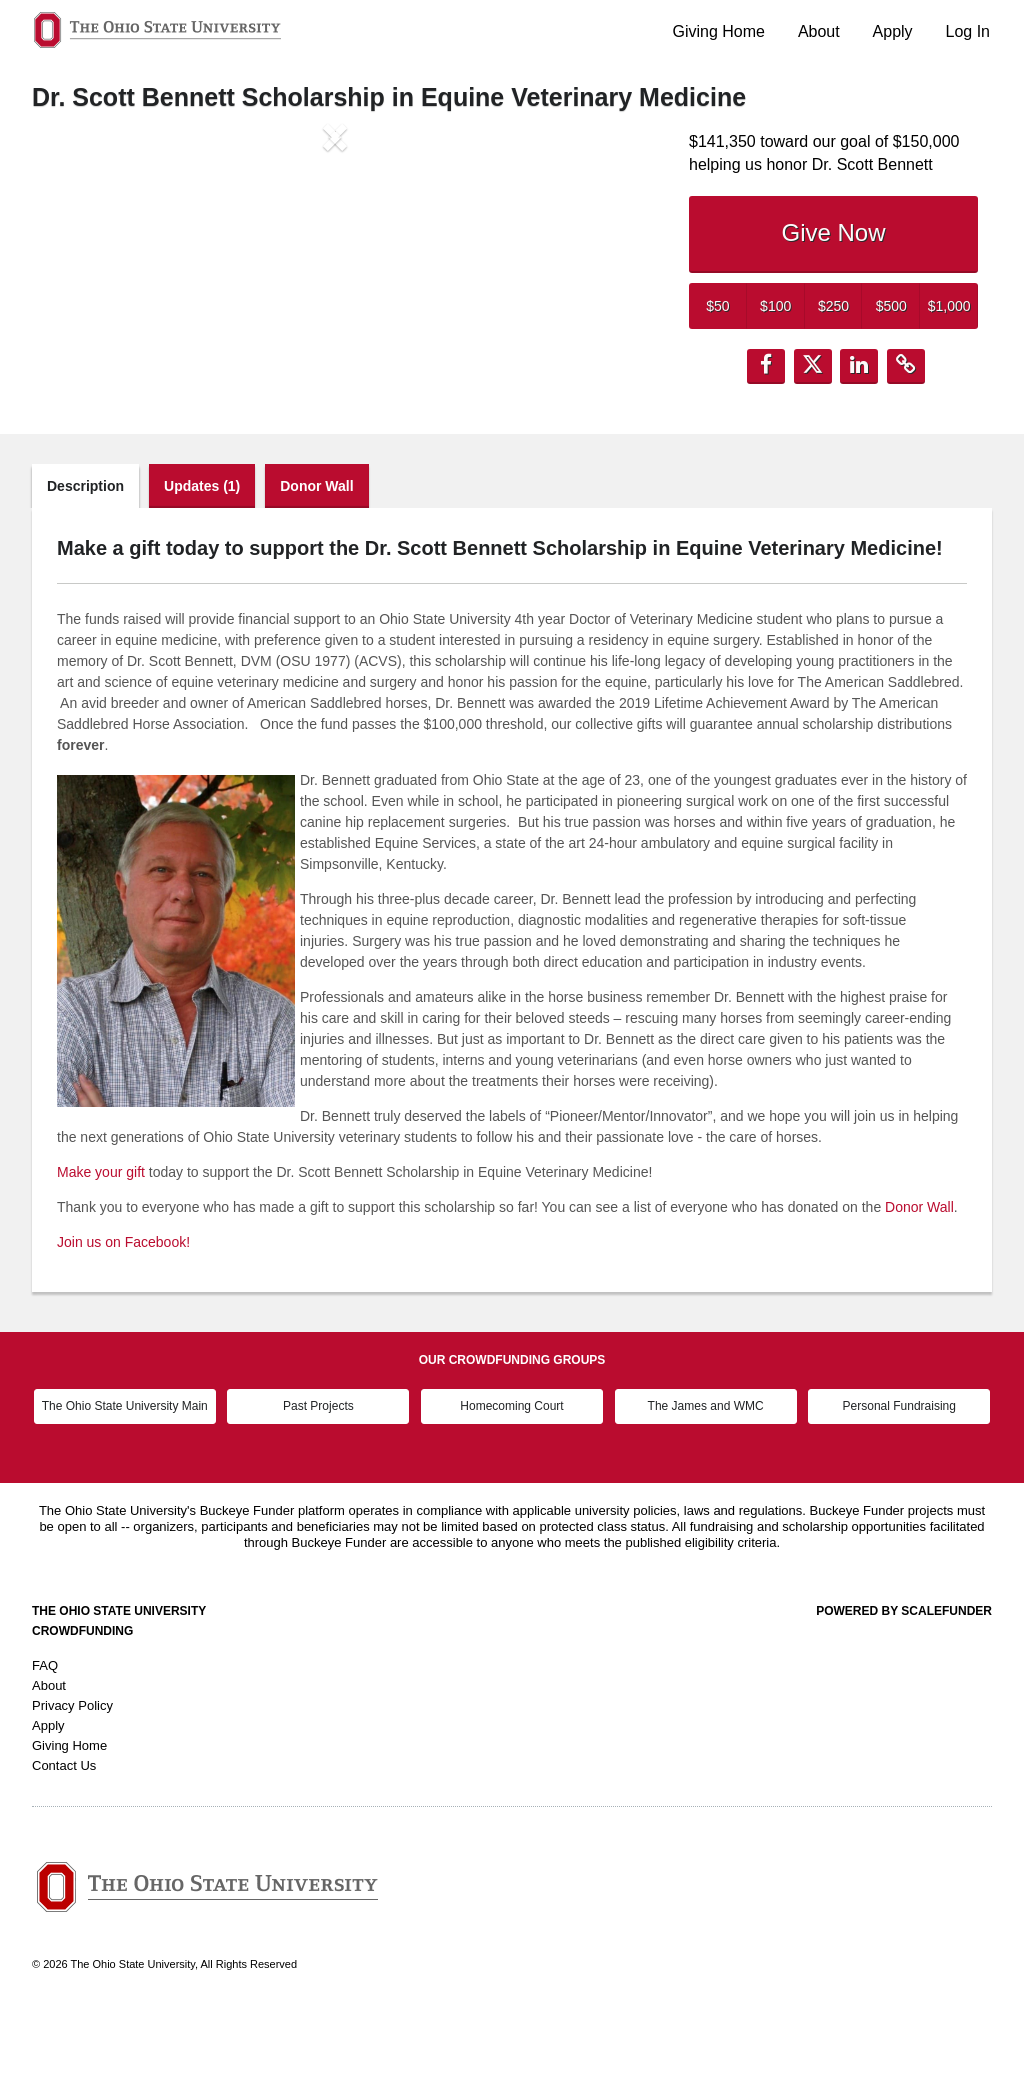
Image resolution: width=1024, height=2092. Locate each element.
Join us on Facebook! (123, 1322)
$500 (891, 306)
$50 (717, 306)
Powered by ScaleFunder (904, 1691)
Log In (968, 31)
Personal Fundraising (899, 1486)
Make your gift (101, 1252)
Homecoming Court (511, 1486)
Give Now (833, 232)
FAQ (45, 1745)
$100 (775, 306)
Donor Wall (316, 566)
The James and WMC (706, 1486)
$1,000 (949, 306)
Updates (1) (202, 566)
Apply (893, 31)
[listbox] (335, 302)
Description (85, 566)
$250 (833, 306)
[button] (77, 302)
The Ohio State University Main (125, 1486)
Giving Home (719, 31)
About (819, 31)
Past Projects (318, 1486)
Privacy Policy (72, 1785)
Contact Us (64, 1845)
